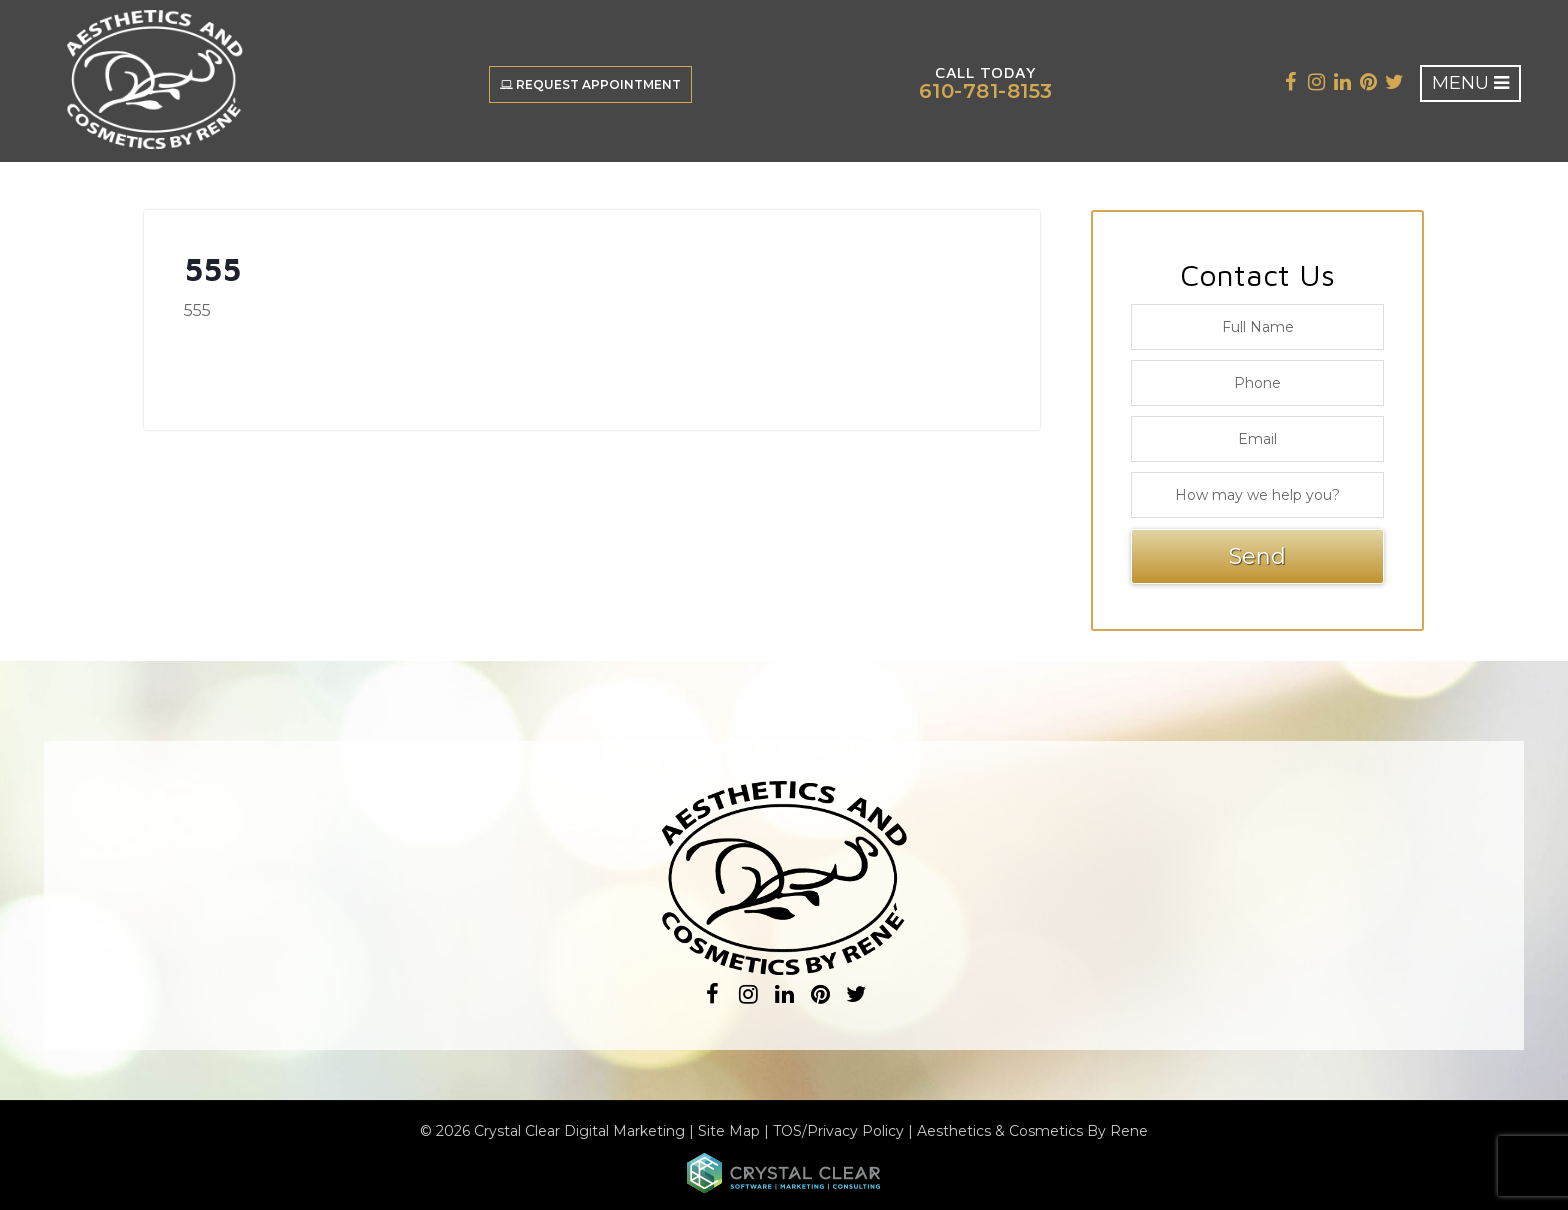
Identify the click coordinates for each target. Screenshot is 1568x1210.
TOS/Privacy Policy (838, 1131)
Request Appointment (590, 84)
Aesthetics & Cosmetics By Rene (1032, 1131)
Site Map (729, 1131)
